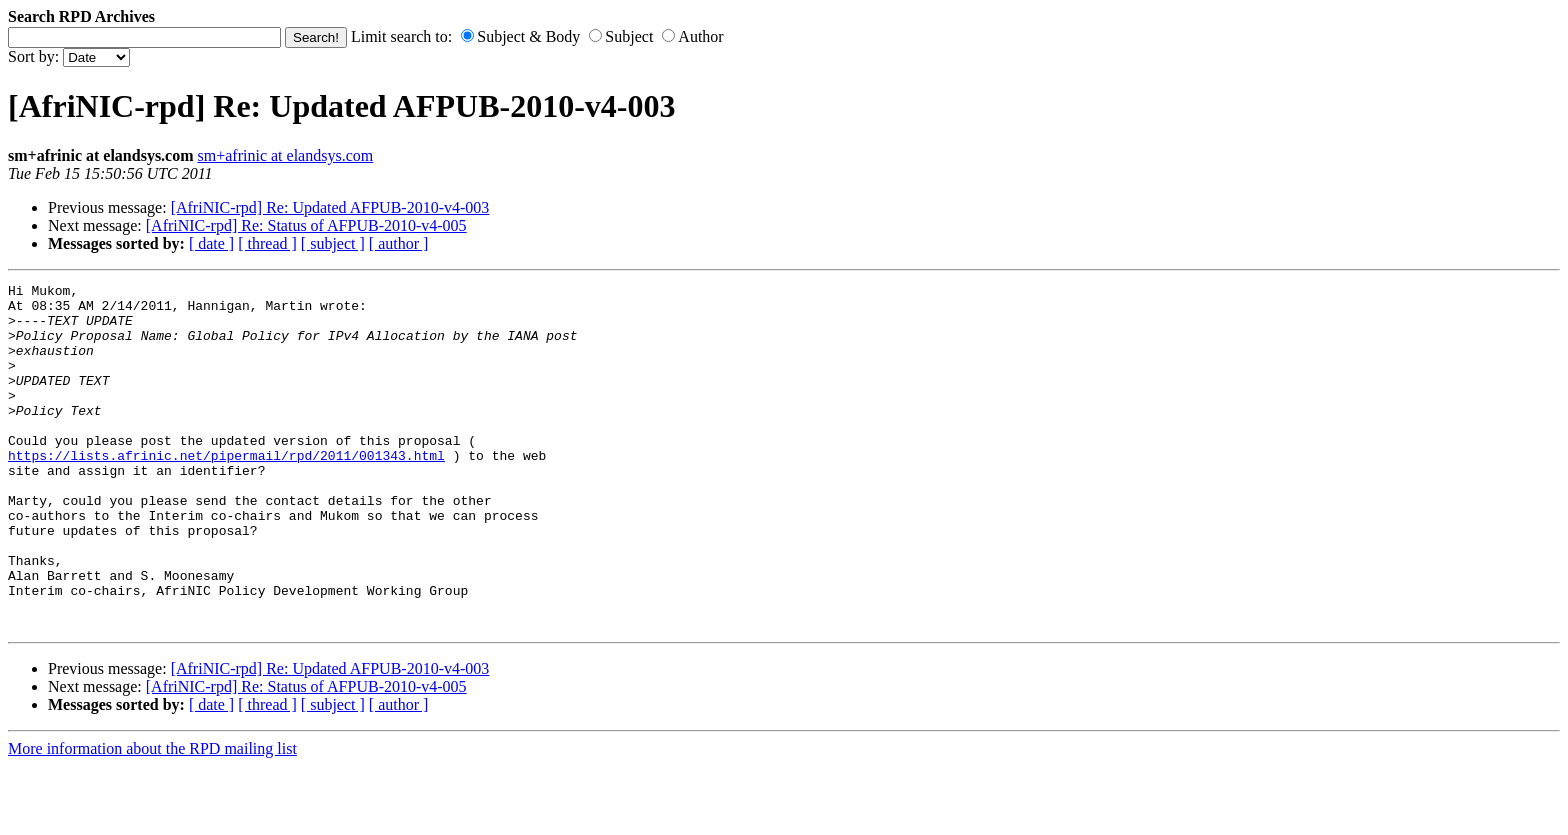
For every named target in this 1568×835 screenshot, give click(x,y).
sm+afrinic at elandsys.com (286, 155)
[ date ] (211, 243)
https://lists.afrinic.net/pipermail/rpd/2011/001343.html (226, 491)
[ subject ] (333, 243)
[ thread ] (267, 243)
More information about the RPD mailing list (152, 817)
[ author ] (399, 243)
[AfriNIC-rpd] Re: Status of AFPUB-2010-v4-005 (306, 225)
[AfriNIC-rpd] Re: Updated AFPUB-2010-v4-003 (330, 207)
